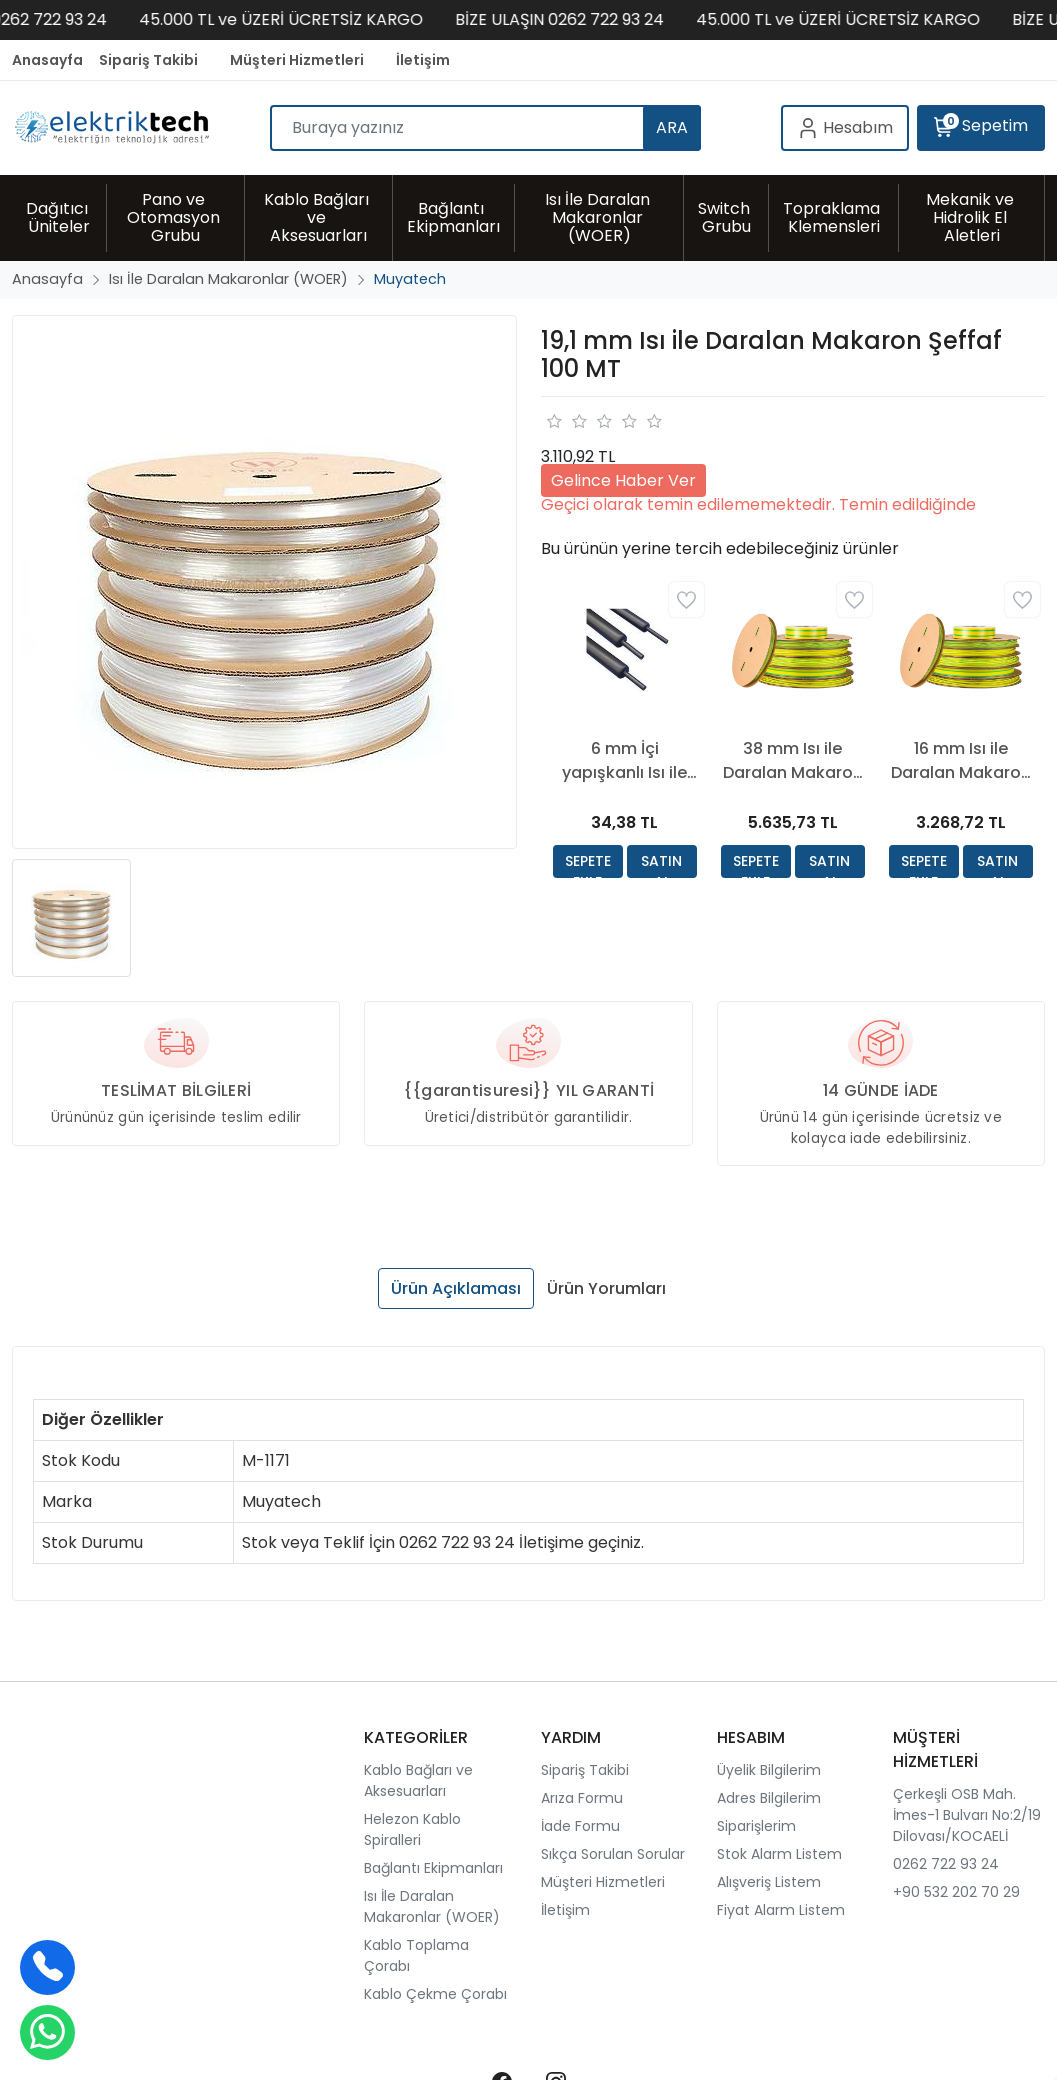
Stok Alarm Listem (779, 1854)
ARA (672, 127)
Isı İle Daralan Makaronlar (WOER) (432, 1906)
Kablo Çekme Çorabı (435, 1994)
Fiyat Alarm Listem (781, 1910)
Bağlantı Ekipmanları (433, 1868)
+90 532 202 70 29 (956, 1892)
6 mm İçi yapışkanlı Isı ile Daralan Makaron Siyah (625, 761)
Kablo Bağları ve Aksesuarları (418, 1780)
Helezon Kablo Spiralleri (412, 1829)
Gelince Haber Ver (623, 480)
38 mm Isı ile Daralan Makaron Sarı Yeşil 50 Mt (793, 761)
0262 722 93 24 (946, 1864)
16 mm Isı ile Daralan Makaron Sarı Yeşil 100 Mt (961, 761)
